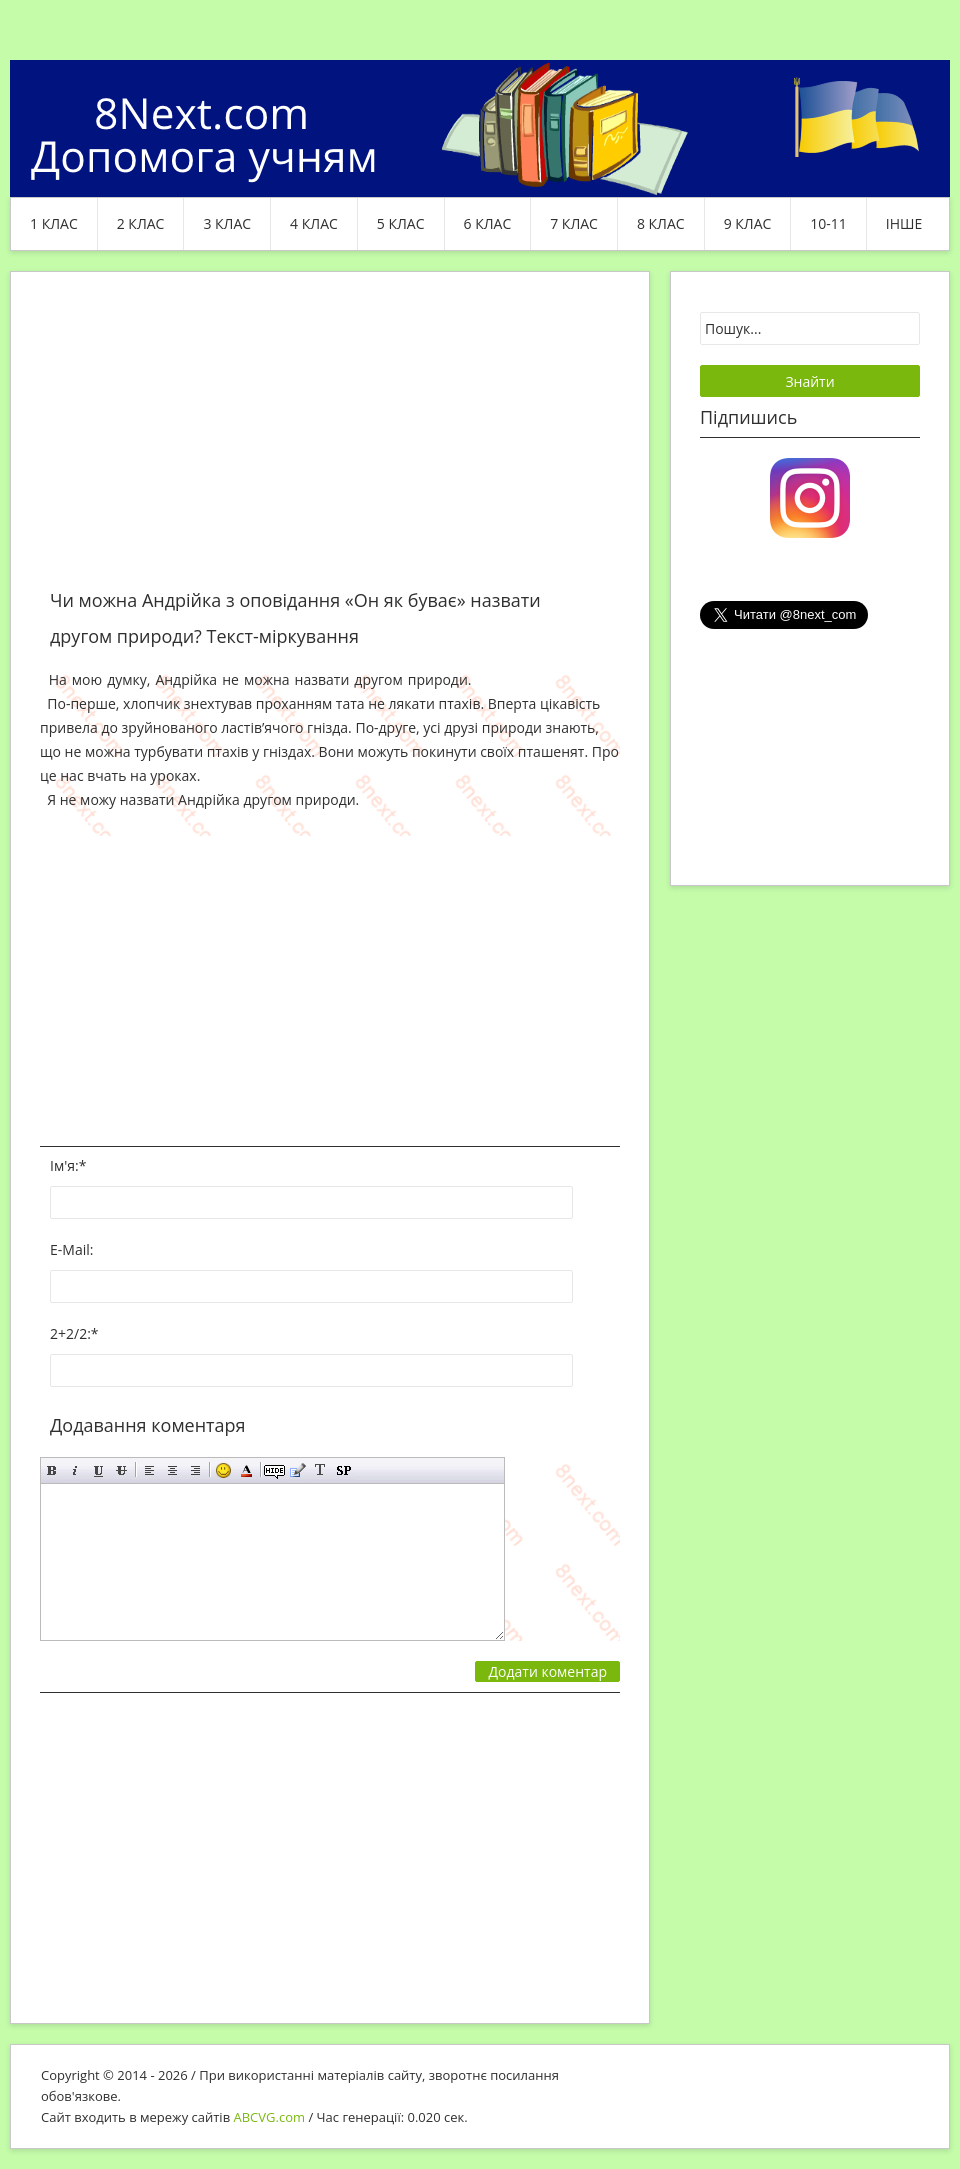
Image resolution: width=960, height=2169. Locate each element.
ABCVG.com (270, 2117)
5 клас (401, 223)
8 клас (661, 223)
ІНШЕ (904, 223)
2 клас (141, 223)
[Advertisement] (330, 442)
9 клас (748, 223)
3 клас (227, 223)
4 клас (314, 223)
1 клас (54, 223)
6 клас (488, 223)
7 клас (574, 223)
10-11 (828, 223)
